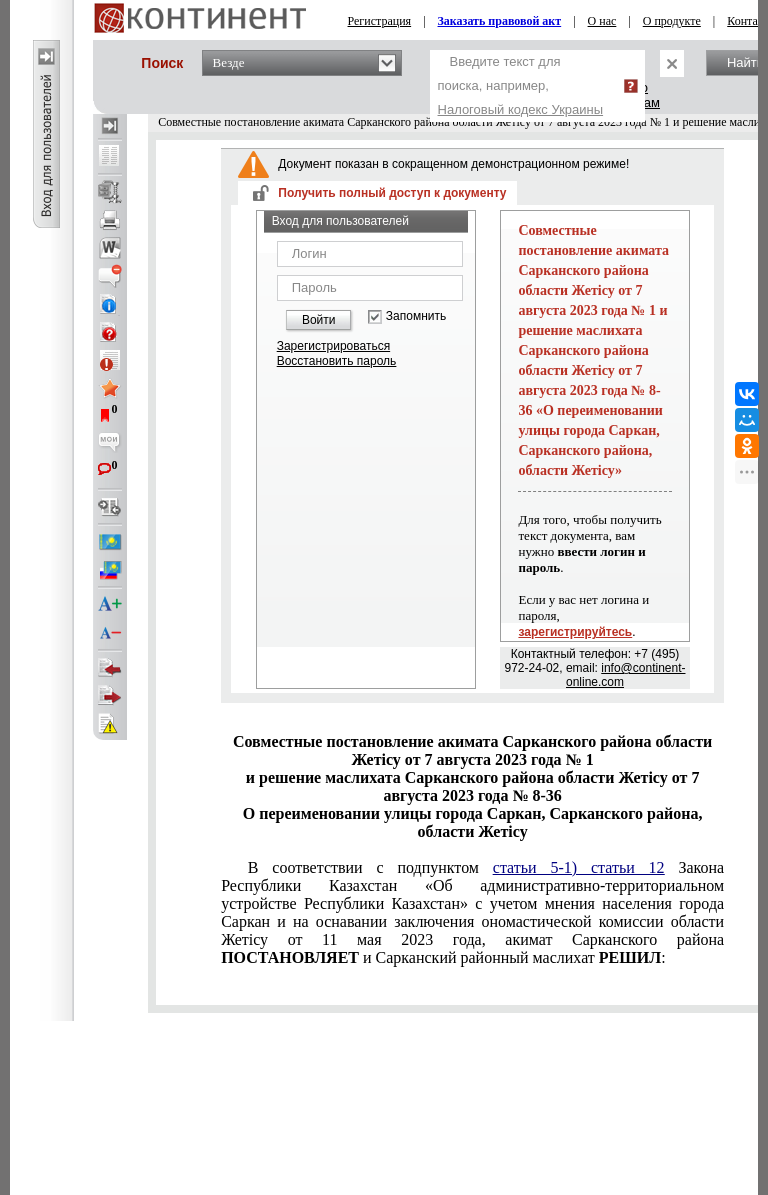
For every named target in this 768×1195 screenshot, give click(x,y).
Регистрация (380, 21)
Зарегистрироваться (333, 346)
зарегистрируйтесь (575, 632)
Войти (319, 320)
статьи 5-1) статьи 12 (579, 867)
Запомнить (416, 316)
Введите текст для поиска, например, (521, 85)
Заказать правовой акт (500, 21)
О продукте (672, 21)
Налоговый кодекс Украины (521, 109)
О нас (602, 21)
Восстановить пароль (337, 361)
